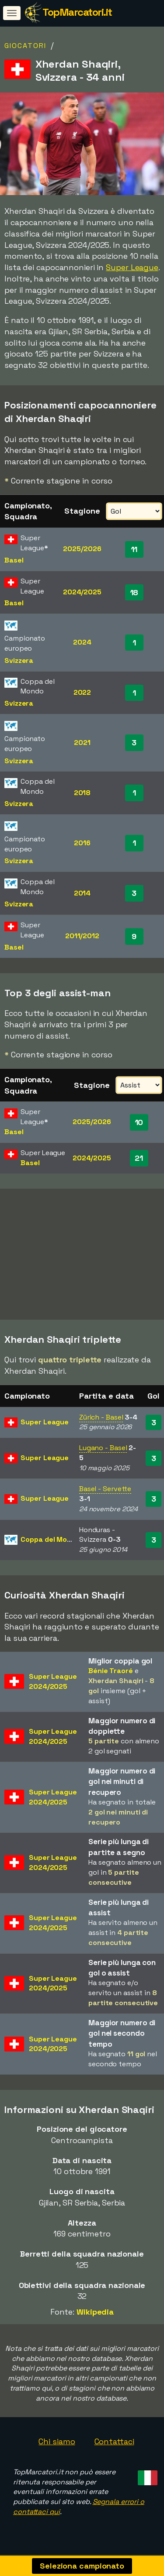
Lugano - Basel (103, 1451)
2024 (82, 642)
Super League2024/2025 (53, 1684)
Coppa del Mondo (50, 1542)
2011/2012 (82, 935)
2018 (82, 792)
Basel (14, 560)
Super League (132, 267)
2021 (82, 742)
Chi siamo (56, 2444)
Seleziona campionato (82, 2566)
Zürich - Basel (101, 1420)
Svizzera (18, 660)
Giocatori (25, 45)
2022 (82, 692)
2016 (82, 842)
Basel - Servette (105, 1491)
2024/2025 (82, 592)
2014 (82, 893)
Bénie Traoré (110, 1673)
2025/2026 (82, 548)
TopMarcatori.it (77, 12)
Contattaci (114, 2444)
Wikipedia (95, 2315)
